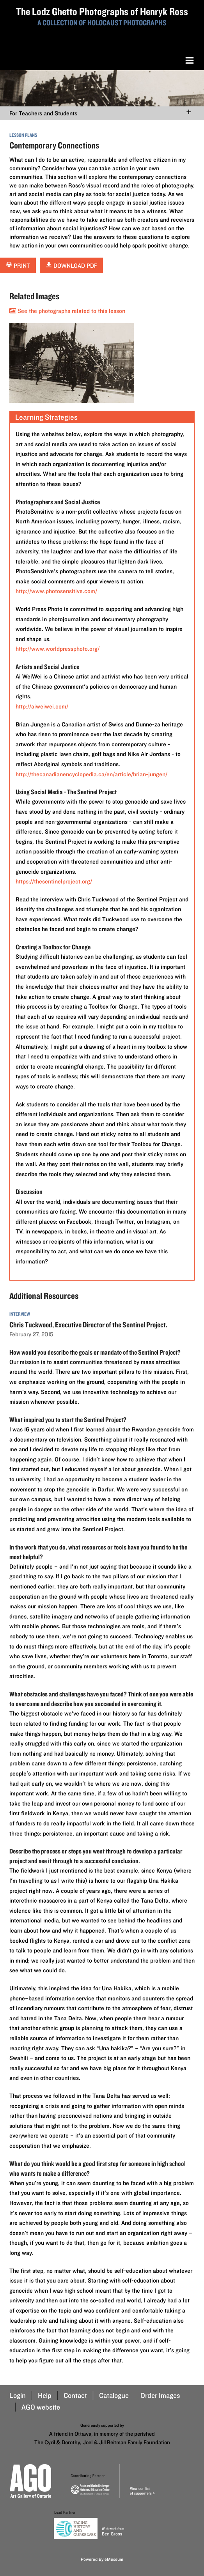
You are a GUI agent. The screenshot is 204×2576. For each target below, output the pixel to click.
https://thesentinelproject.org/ (54, 881)
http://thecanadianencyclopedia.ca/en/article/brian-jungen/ (91, 774)
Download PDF (71, 265)
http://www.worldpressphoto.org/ (57, 648)
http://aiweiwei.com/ (42, 706)
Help (44, 2395)
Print (18, 265)
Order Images (160, 2395)
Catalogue (114, 2395)
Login (17, 2395)
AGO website (40, 2407)
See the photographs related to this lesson (67, 310)
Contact (75, 2395)
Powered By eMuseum (102, 2559)
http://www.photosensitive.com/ (56, 591)
